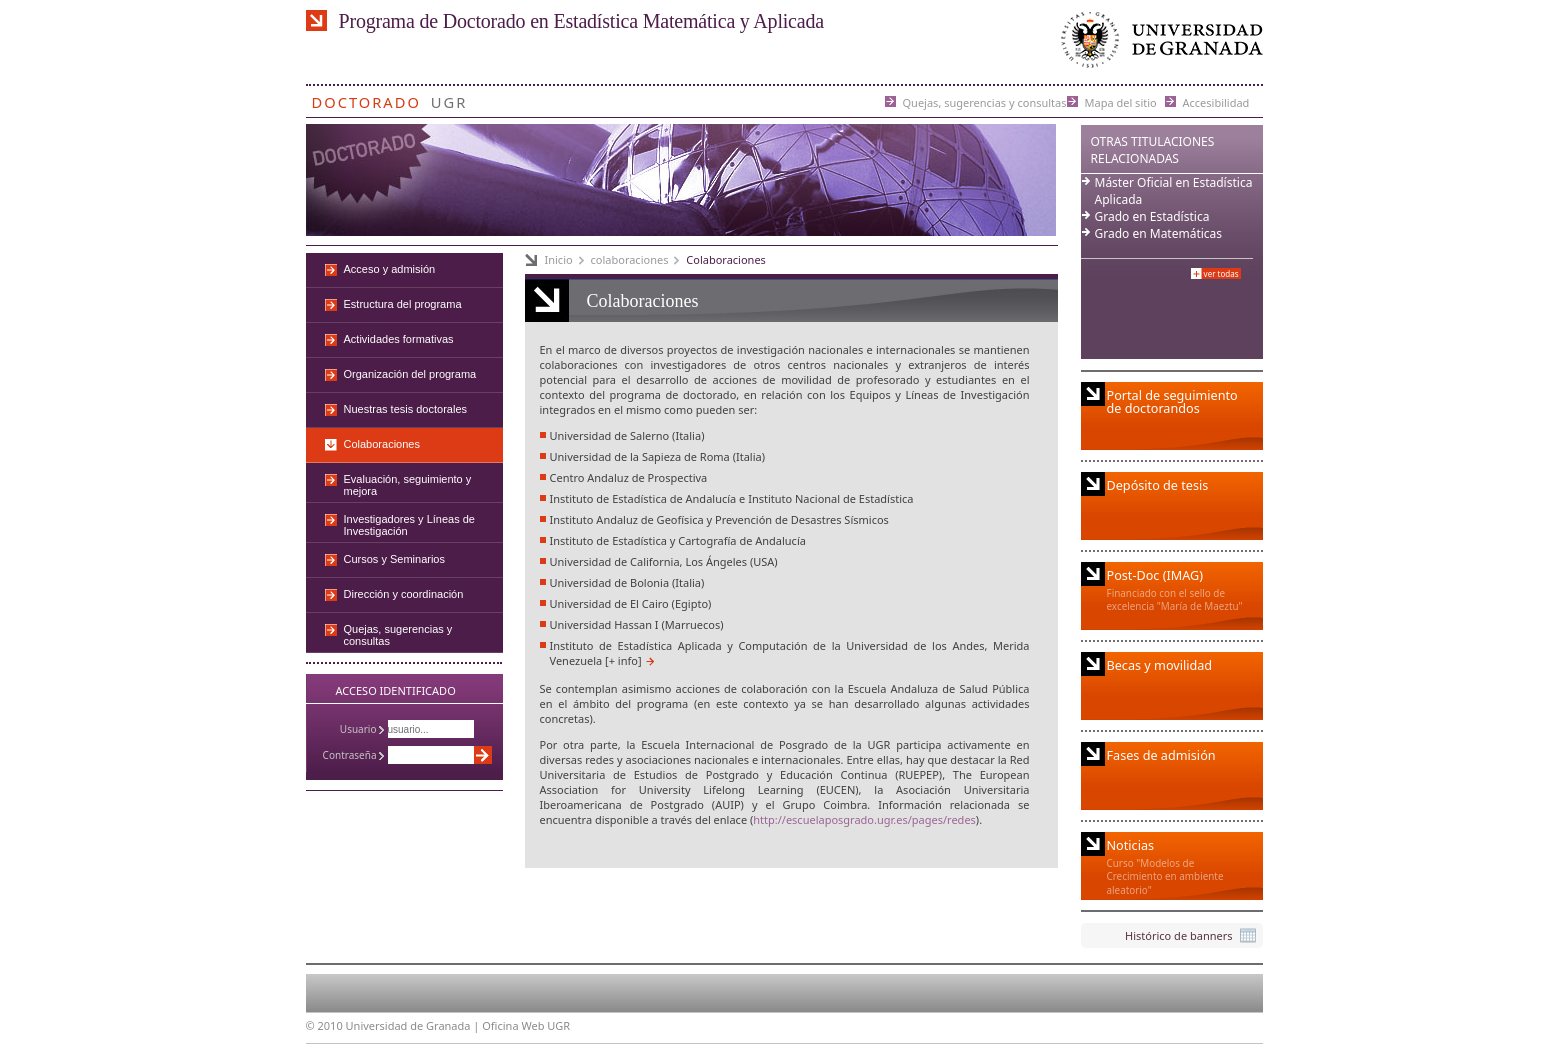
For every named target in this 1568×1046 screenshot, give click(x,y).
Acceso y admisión (390, 269)
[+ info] (623, 660)
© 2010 (324, 1025)
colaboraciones (630, 259)
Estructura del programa (403, 304)
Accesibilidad (1216, 101)
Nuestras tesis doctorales (406, 409)
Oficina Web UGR (526, 1025)
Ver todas (1221, 273)
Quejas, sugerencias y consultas (985, 101)
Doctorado (366, 98)
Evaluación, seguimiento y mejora (408, 485)
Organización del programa (410, 374)
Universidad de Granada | (414, 1025)
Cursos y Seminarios (394, 559)
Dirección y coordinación (404, 594)
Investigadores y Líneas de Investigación (409, 525)
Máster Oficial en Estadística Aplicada (1174, 191)
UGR (449, 98)
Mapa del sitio (1121, 101)
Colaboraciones (726, 259)
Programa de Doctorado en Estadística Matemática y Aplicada (581, 21)
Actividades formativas (399, 339)
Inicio (559, 259)
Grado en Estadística (1152, 216)
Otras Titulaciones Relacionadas (1153, 150)
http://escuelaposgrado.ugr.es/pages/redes (864, 819)
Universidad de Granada (1158, 44)
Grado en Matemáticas (1159, 233)
